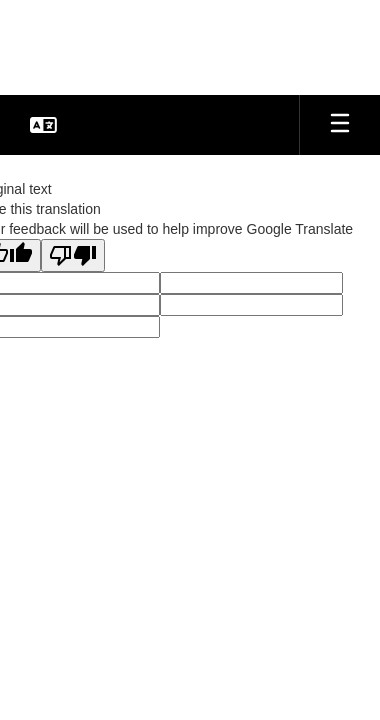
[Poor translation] (73, 255)
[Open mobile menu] (340, 125)
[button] (43, 125)
